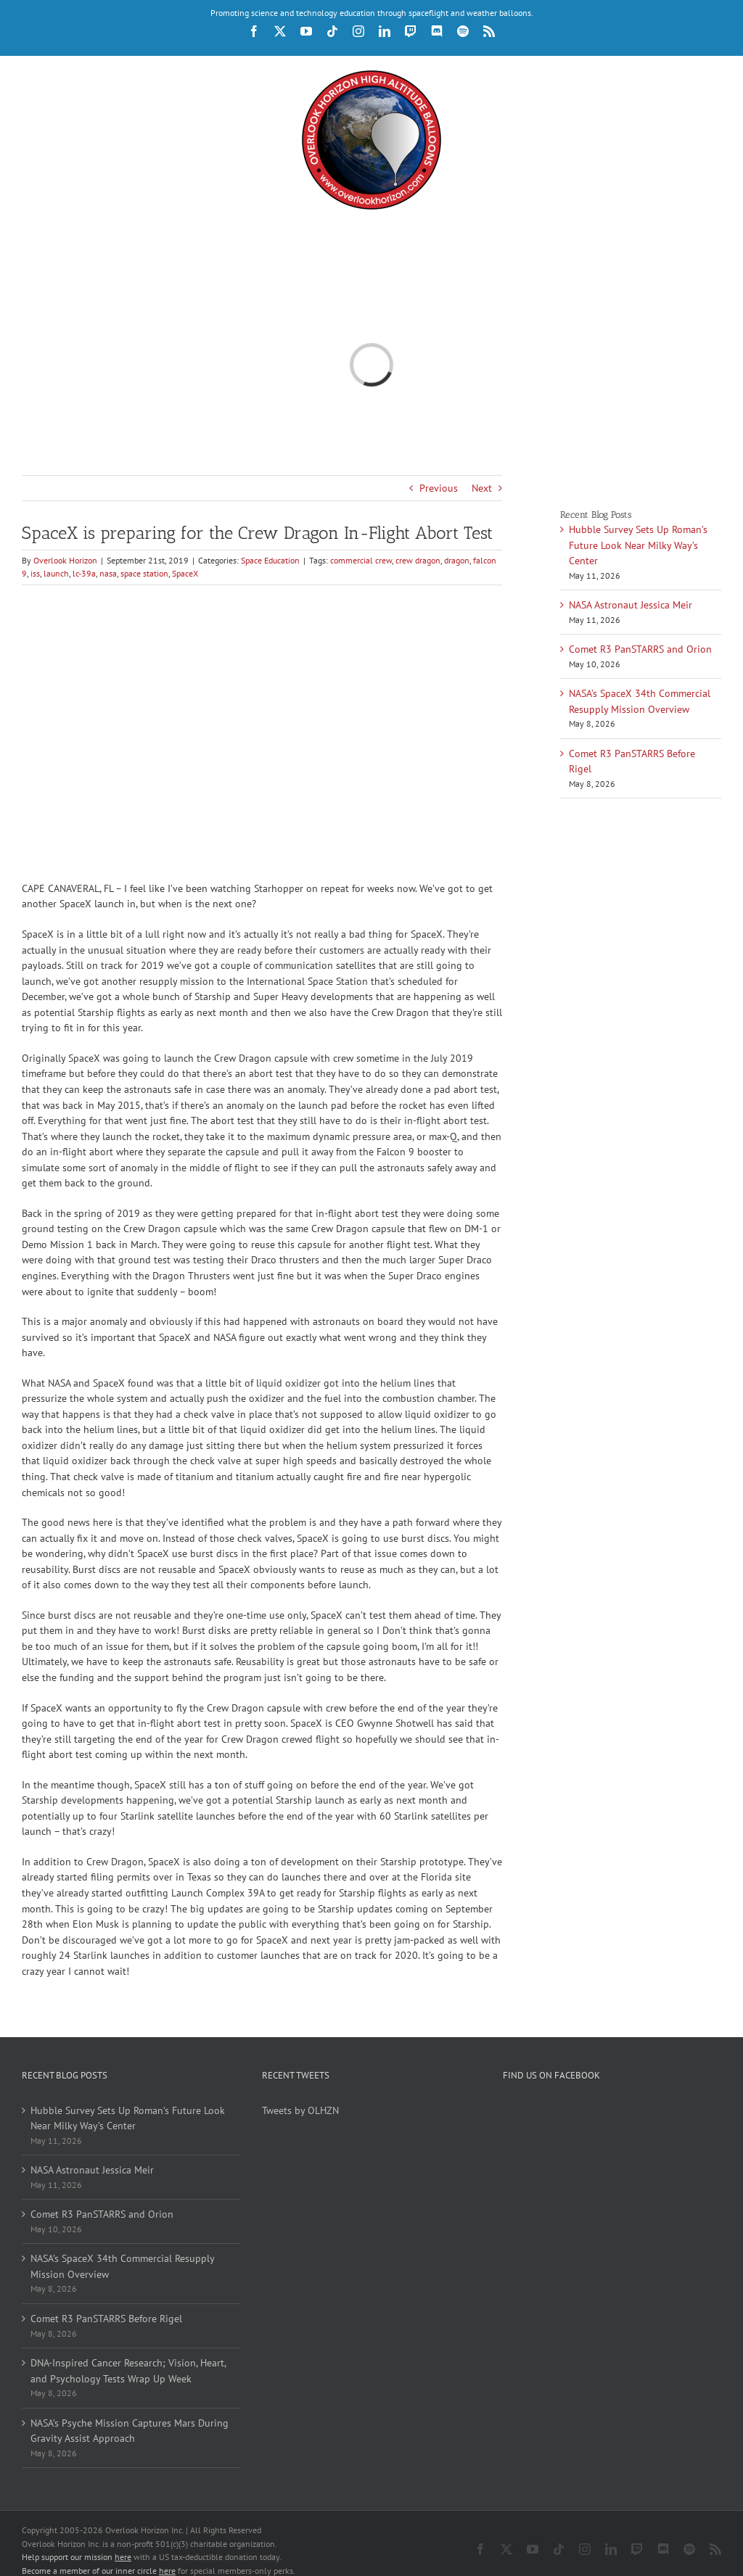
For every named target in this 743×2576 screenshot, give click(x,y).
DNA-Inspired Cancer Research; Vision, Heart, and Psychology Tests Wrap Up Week (128, 2370)
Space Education (270, 560)
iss (35, 573)
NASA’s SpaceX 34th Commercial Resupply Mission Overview (122, 2266)
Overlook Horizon (65, 560)
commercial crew (361, 560)
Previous (438, 488)
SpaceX (185, 573)
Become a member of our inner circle (99, 2557)
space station (144, 573)
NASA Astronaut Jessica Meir (630, 604)
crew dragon (417, 560)
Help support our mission (76, 2543)
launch (56, 573)
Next (482, 488)
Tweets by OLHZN (300, 2110)
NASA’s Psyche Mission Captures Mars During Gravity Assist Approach (129, 2430)
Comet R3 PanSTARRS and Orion (640, 649)
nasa (108, 573)
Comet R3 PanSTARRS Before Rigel (106, 2318)
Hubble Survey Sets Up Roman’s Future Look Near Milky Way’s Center (638, 545)
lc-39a (84, 573)
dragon (456, 560)
